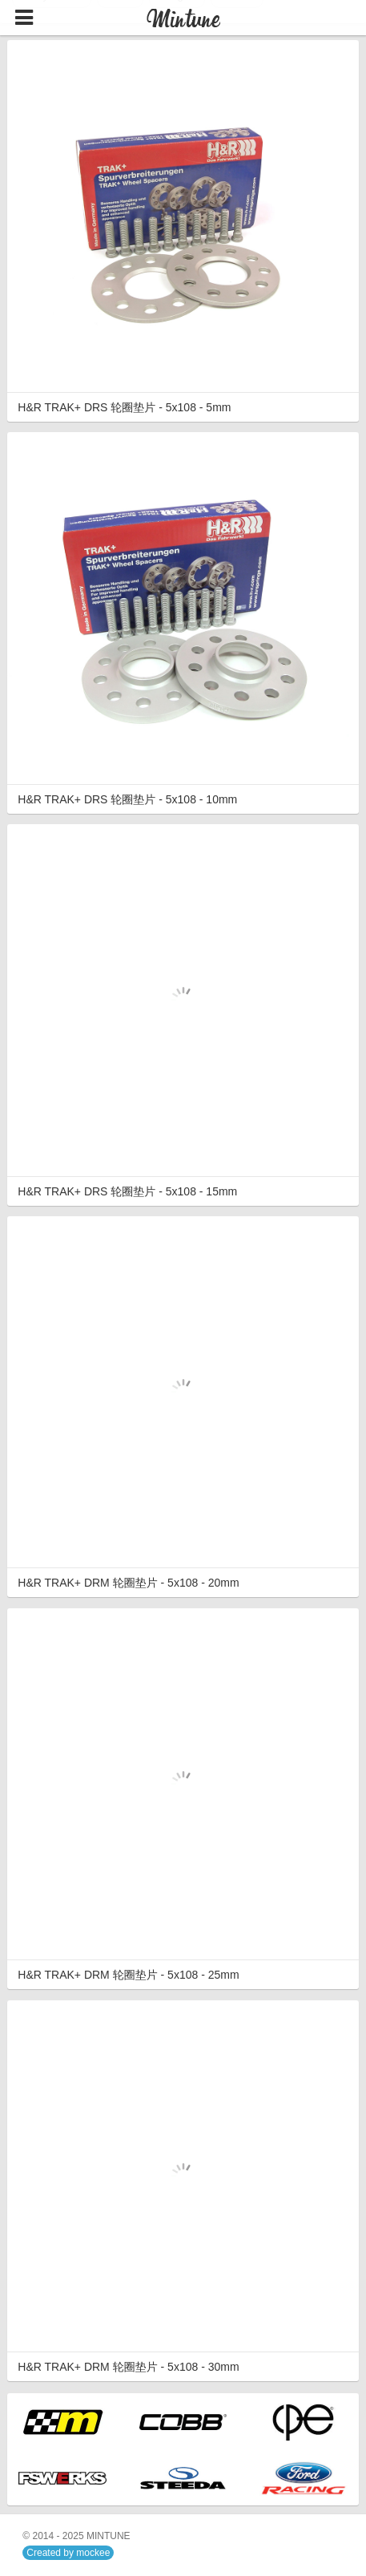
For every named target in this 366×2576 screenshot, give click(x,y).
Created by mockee (68, 2552)
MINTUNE (108, 2536)
